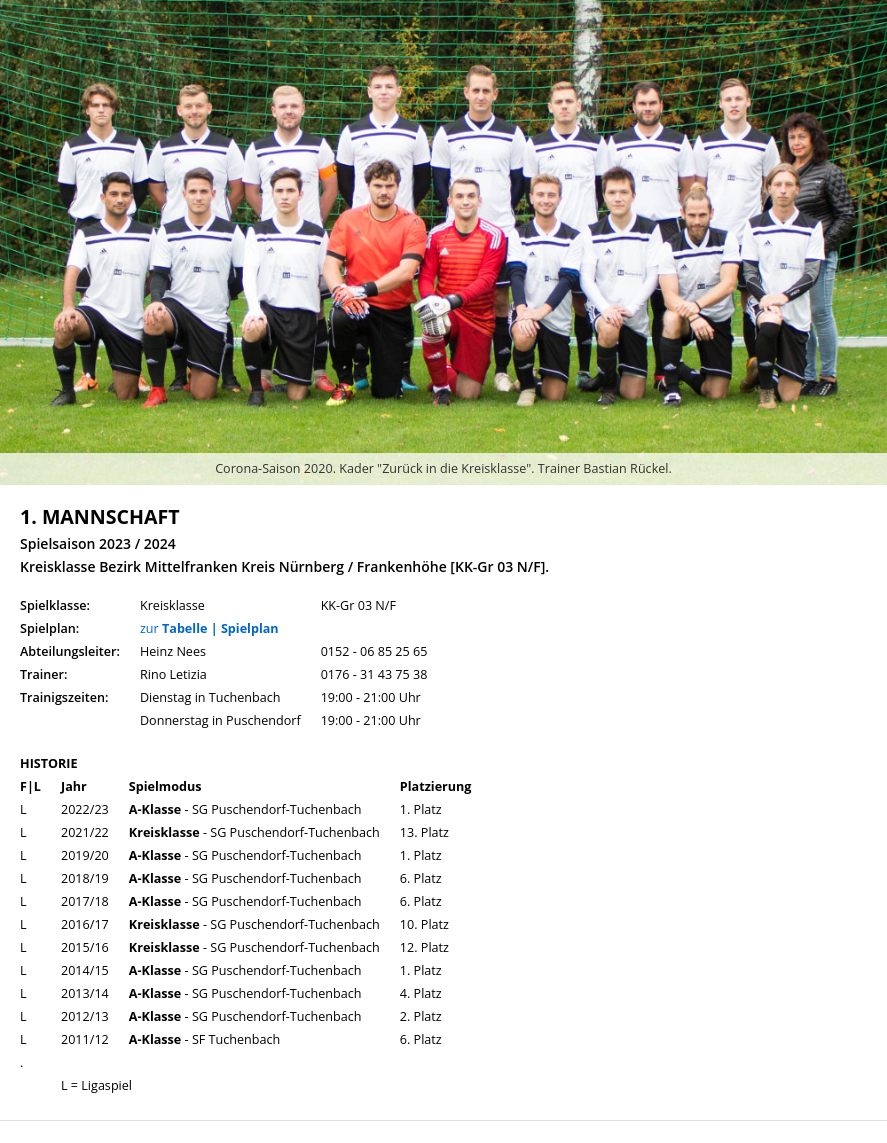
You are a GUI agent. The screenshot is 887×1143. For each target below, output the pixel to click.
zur (209, 628)
